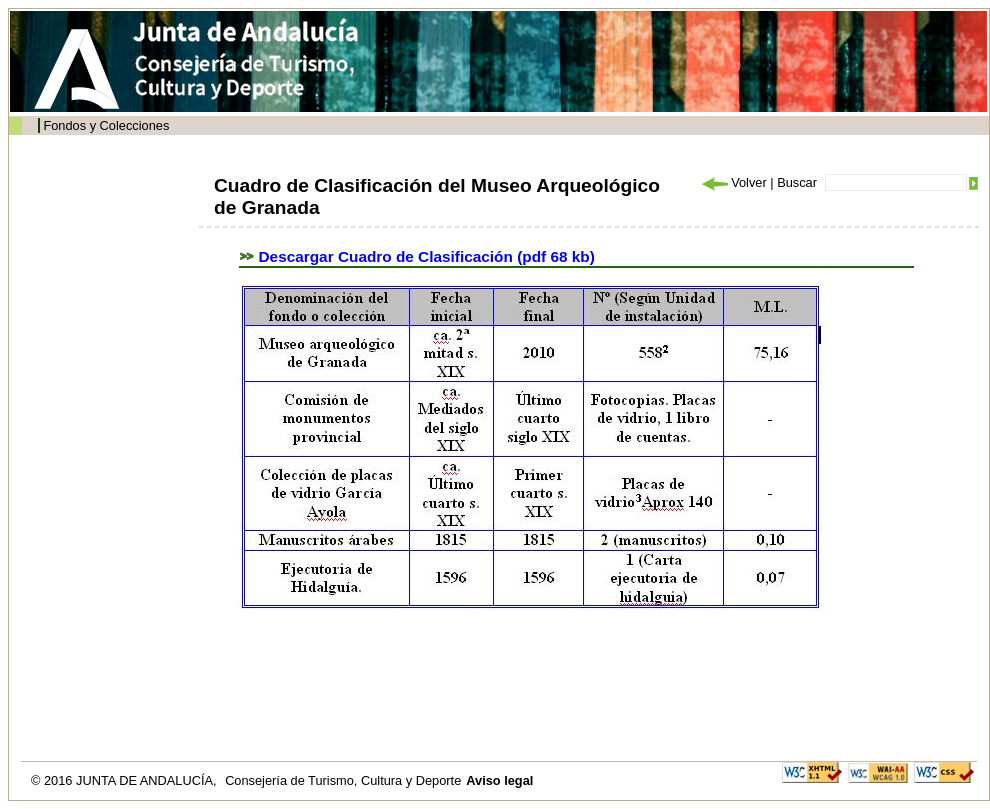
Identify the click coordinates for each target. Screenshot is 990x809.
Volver (733, 182)
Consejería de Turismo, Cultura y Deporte (343, 780)
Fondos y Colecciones (106, 125)
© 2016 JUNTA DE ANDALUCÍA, (125, 780)
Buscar (797, 182)
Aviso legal (499, 780)
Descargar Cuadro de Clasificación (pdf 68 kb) (427, 256)
